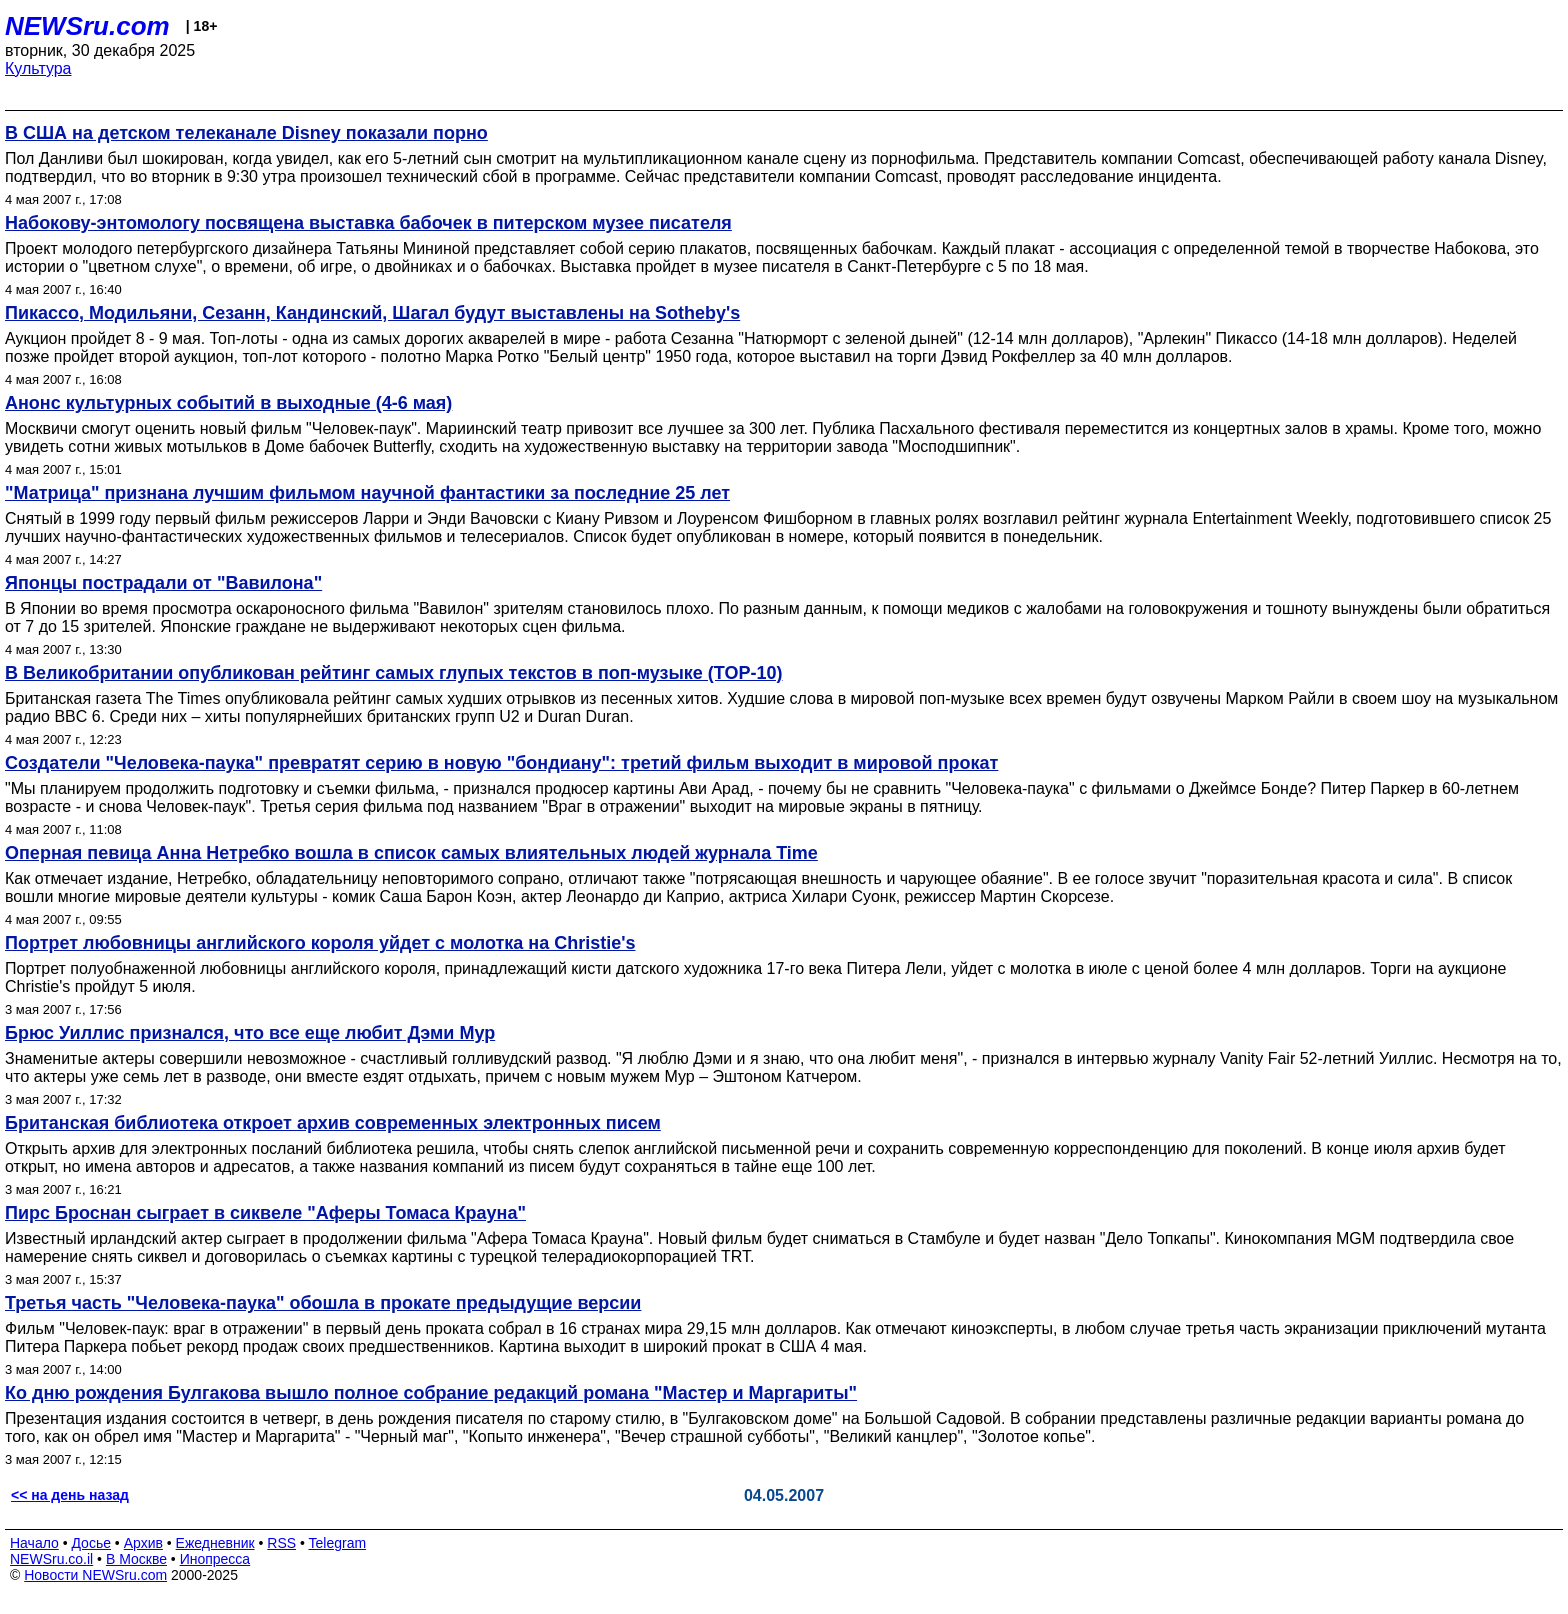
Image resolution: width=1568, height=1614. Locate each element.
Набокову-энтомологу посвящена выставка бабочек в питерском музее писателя (368, 223)
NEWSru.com (87, 26)
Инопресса (215, 1559)
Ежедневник (215, 1543)
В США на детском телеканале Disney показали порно (246, 133)
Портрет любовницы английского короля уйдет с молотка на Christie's (320, 943)
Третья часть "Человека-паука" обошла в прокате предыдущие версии (323, 1303)
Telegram (338, 1543)
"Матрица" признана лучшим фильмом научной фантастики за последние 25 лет (367, 493)
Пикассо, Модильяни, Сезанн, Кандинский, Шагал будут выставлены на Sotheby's (372, 313)
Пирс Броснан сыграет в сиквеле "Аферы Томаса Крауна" (265, 1213)
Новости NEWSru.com (95, 1575)
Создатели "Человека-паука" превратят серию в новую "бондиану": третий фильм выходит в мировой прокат (501, 763)
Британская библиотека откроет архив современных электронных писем (333, 1123)
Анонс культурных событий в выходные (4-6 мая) (228, 403)
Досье (91, 1543)
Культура (38, 68)
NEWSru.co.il (51, 1559)
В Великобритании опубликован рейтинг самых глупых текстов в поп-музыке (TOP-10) (394, 673)
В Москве (136, 1559)
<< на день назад (70, 1495)
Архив (143, 1543)
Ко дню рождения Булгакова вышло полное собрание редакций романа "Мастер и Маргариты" (431, 1393)
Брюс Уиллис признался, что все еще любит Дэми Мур (250, 1033)
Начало (34, 1543)
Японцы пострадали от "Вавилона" (163, 583)
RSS (281, 1543)
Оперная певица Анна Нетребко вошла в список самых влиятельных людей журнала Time (411, 853)
